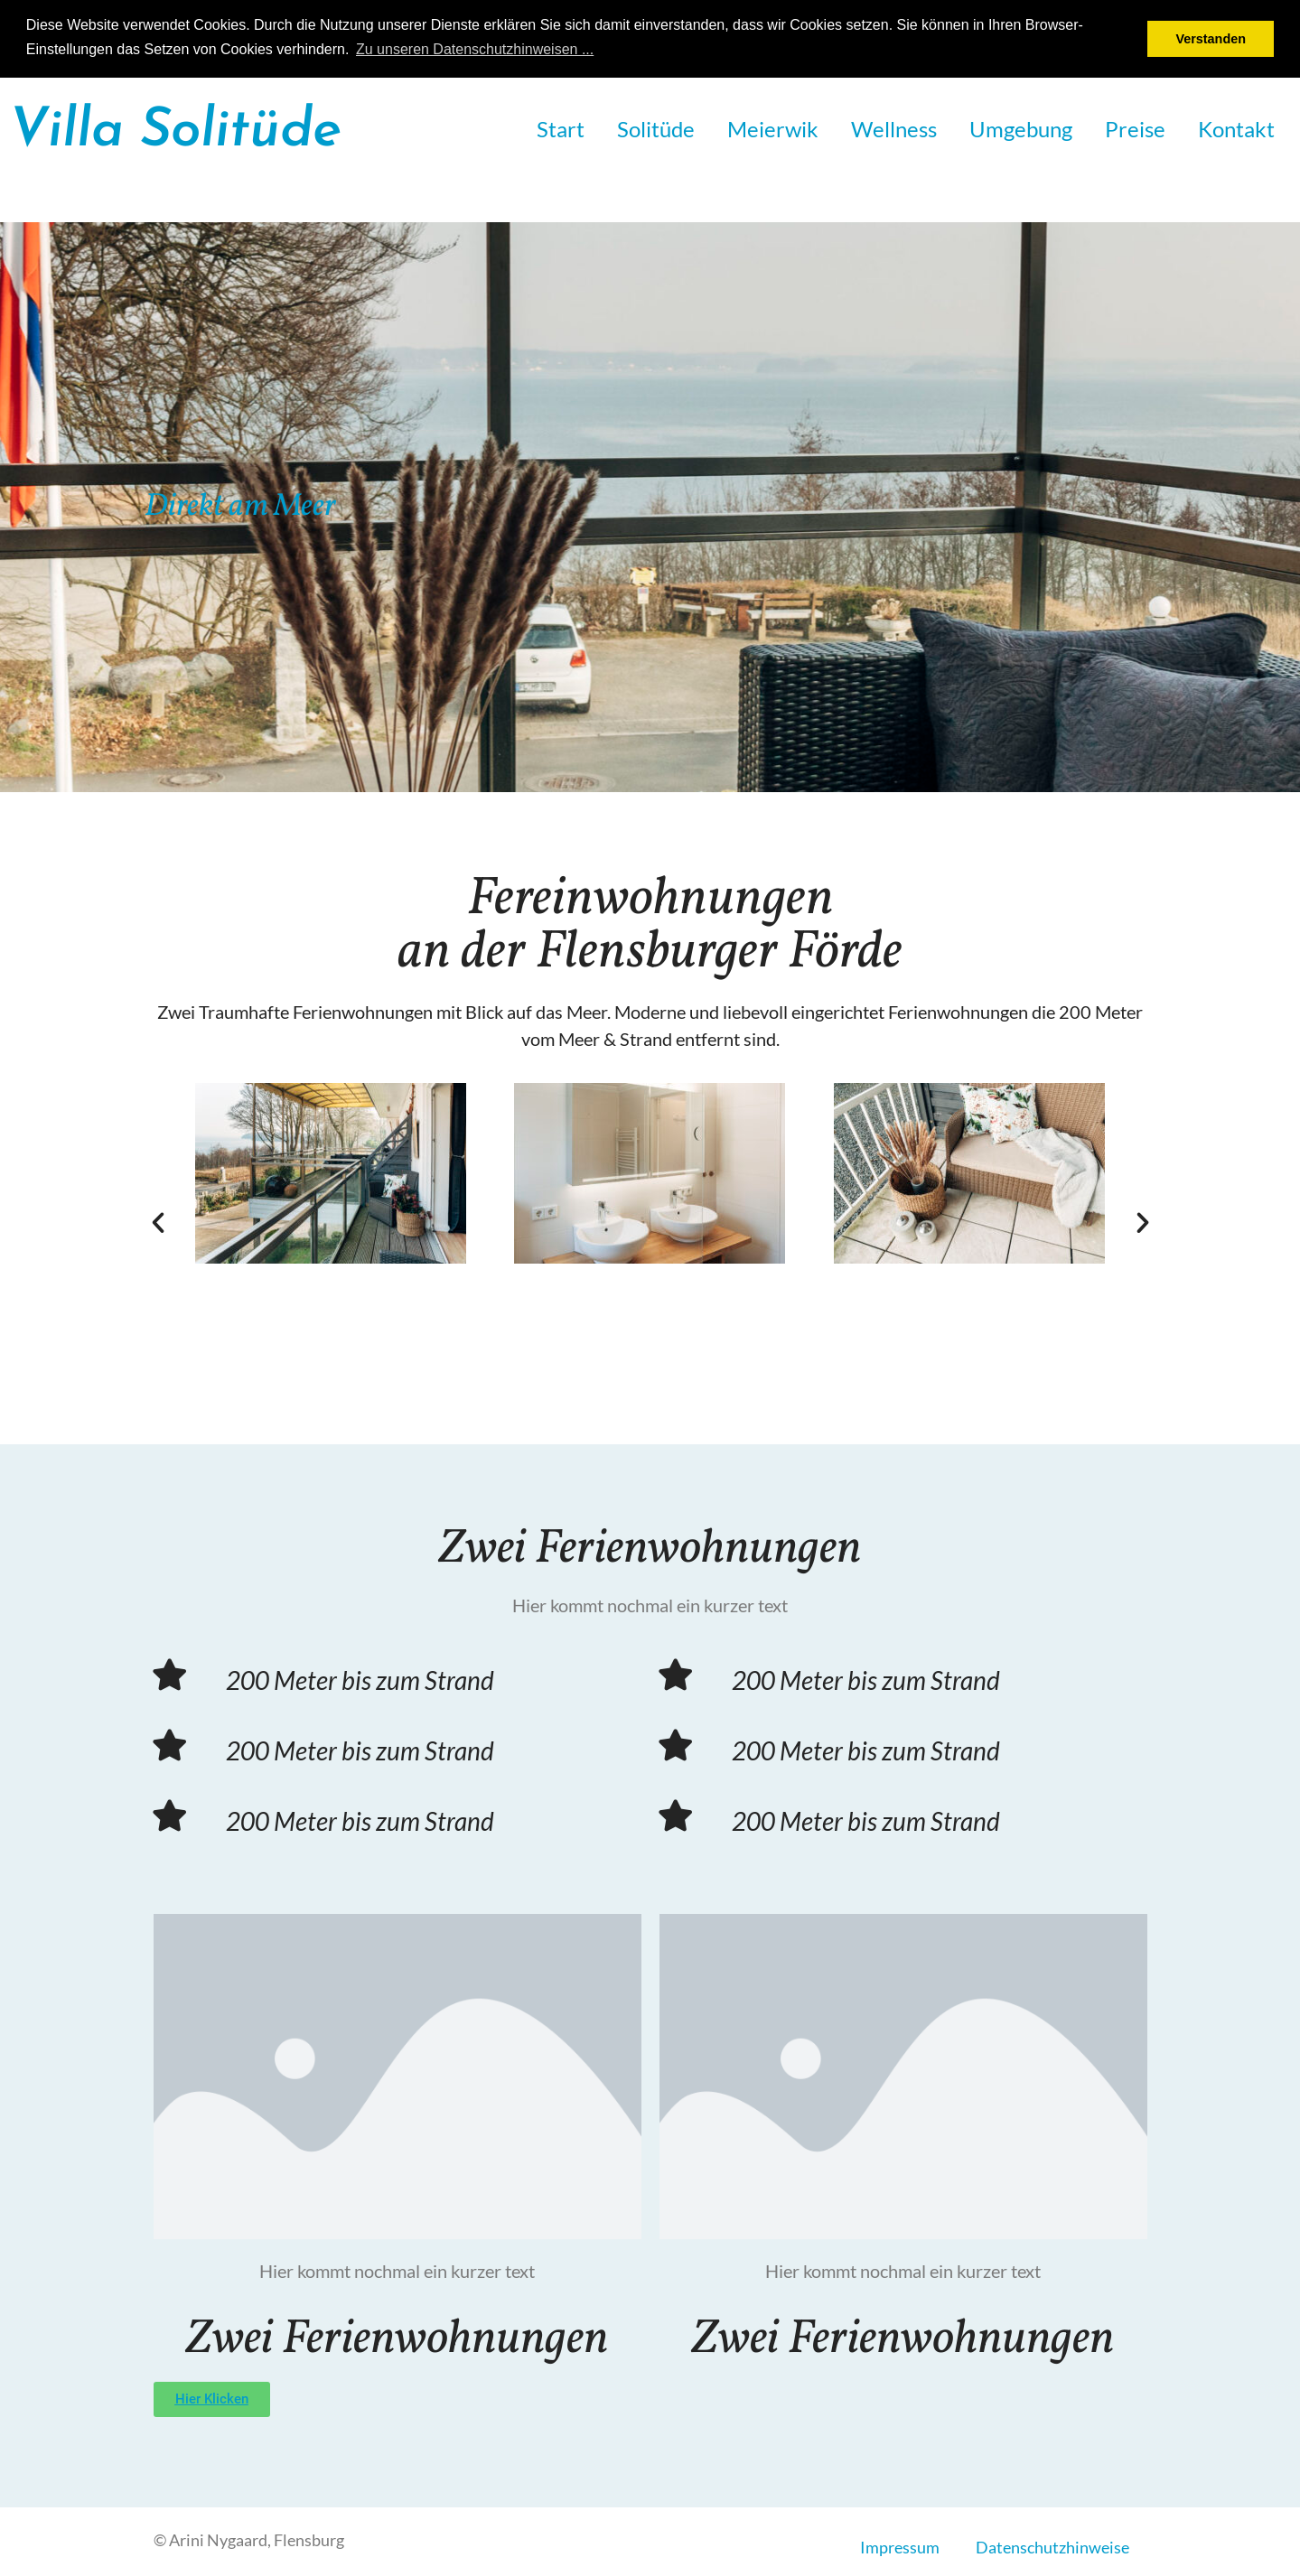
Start (561, 129)
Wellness (894, 129)
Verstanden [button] (1210, 39)
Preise (1135, 129)
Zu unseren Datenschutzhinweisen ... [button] (475, 49)
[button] (158, 1223)
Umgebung (1020, 129)
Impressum (900, 2547)
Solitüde (656, 129)
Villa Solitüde (175, 132)
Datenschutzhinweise (1052, 2547)
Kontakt (1236, 129)
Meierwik (772, 129)
